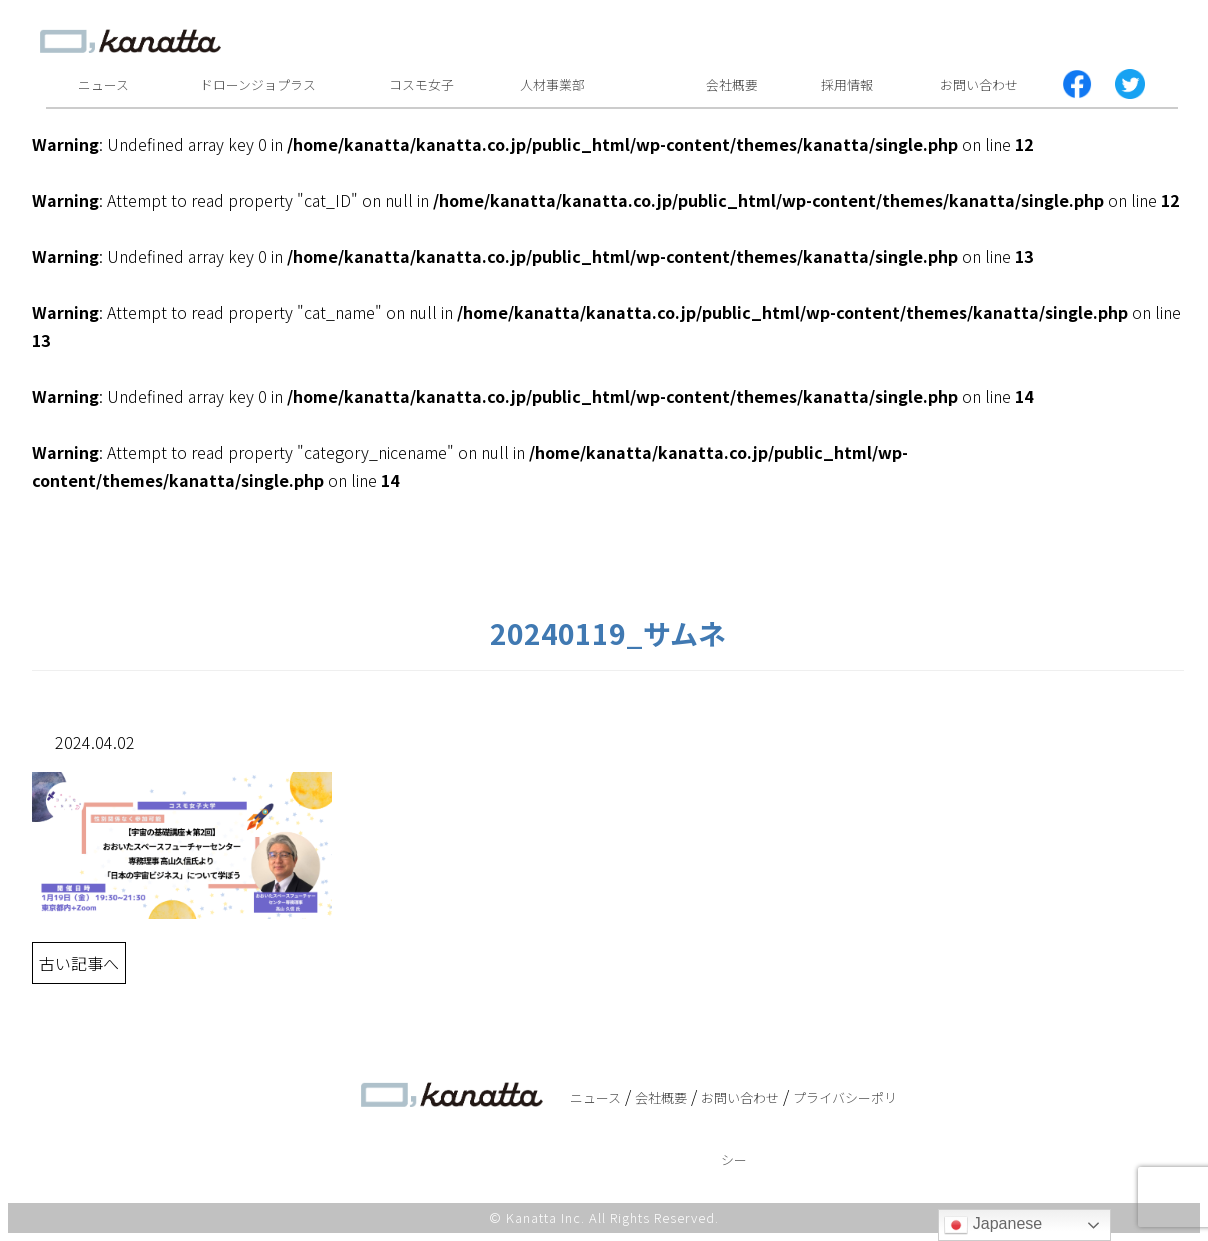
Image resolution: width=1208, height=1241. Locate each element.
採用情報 (847, 84)
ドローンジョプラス (258, 84)
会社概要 (732, 84)
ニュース (103, 84)
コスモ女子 (421, 84)
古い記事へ (79, 963)
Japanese (993, 1225)
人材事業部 (552, 84)
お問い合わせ (979, 84)
